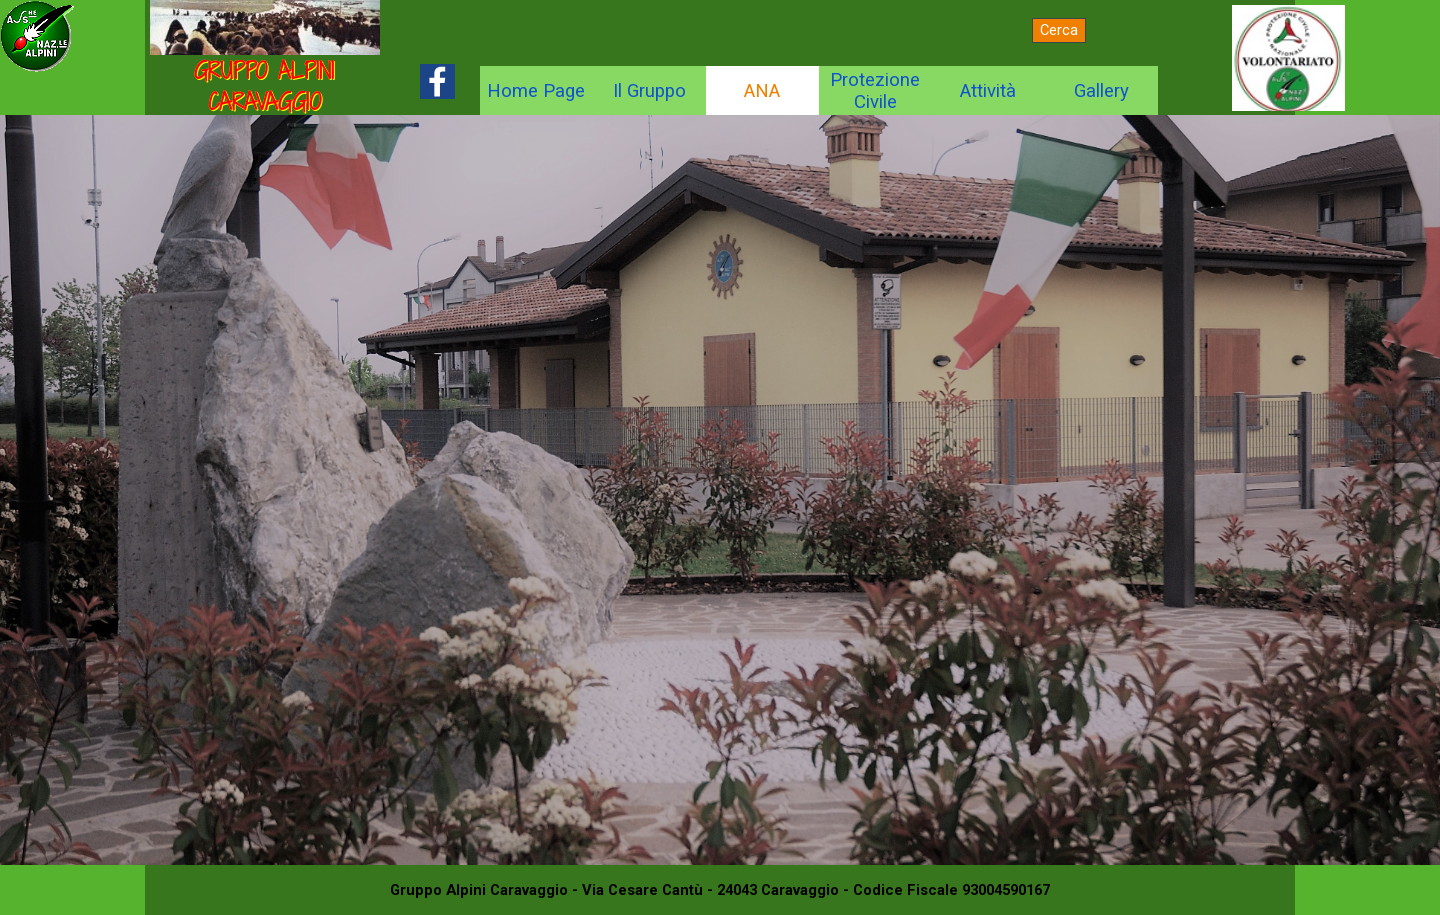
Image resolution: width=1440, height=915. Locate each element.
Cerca (1059, 30)
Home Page (536, 91)
